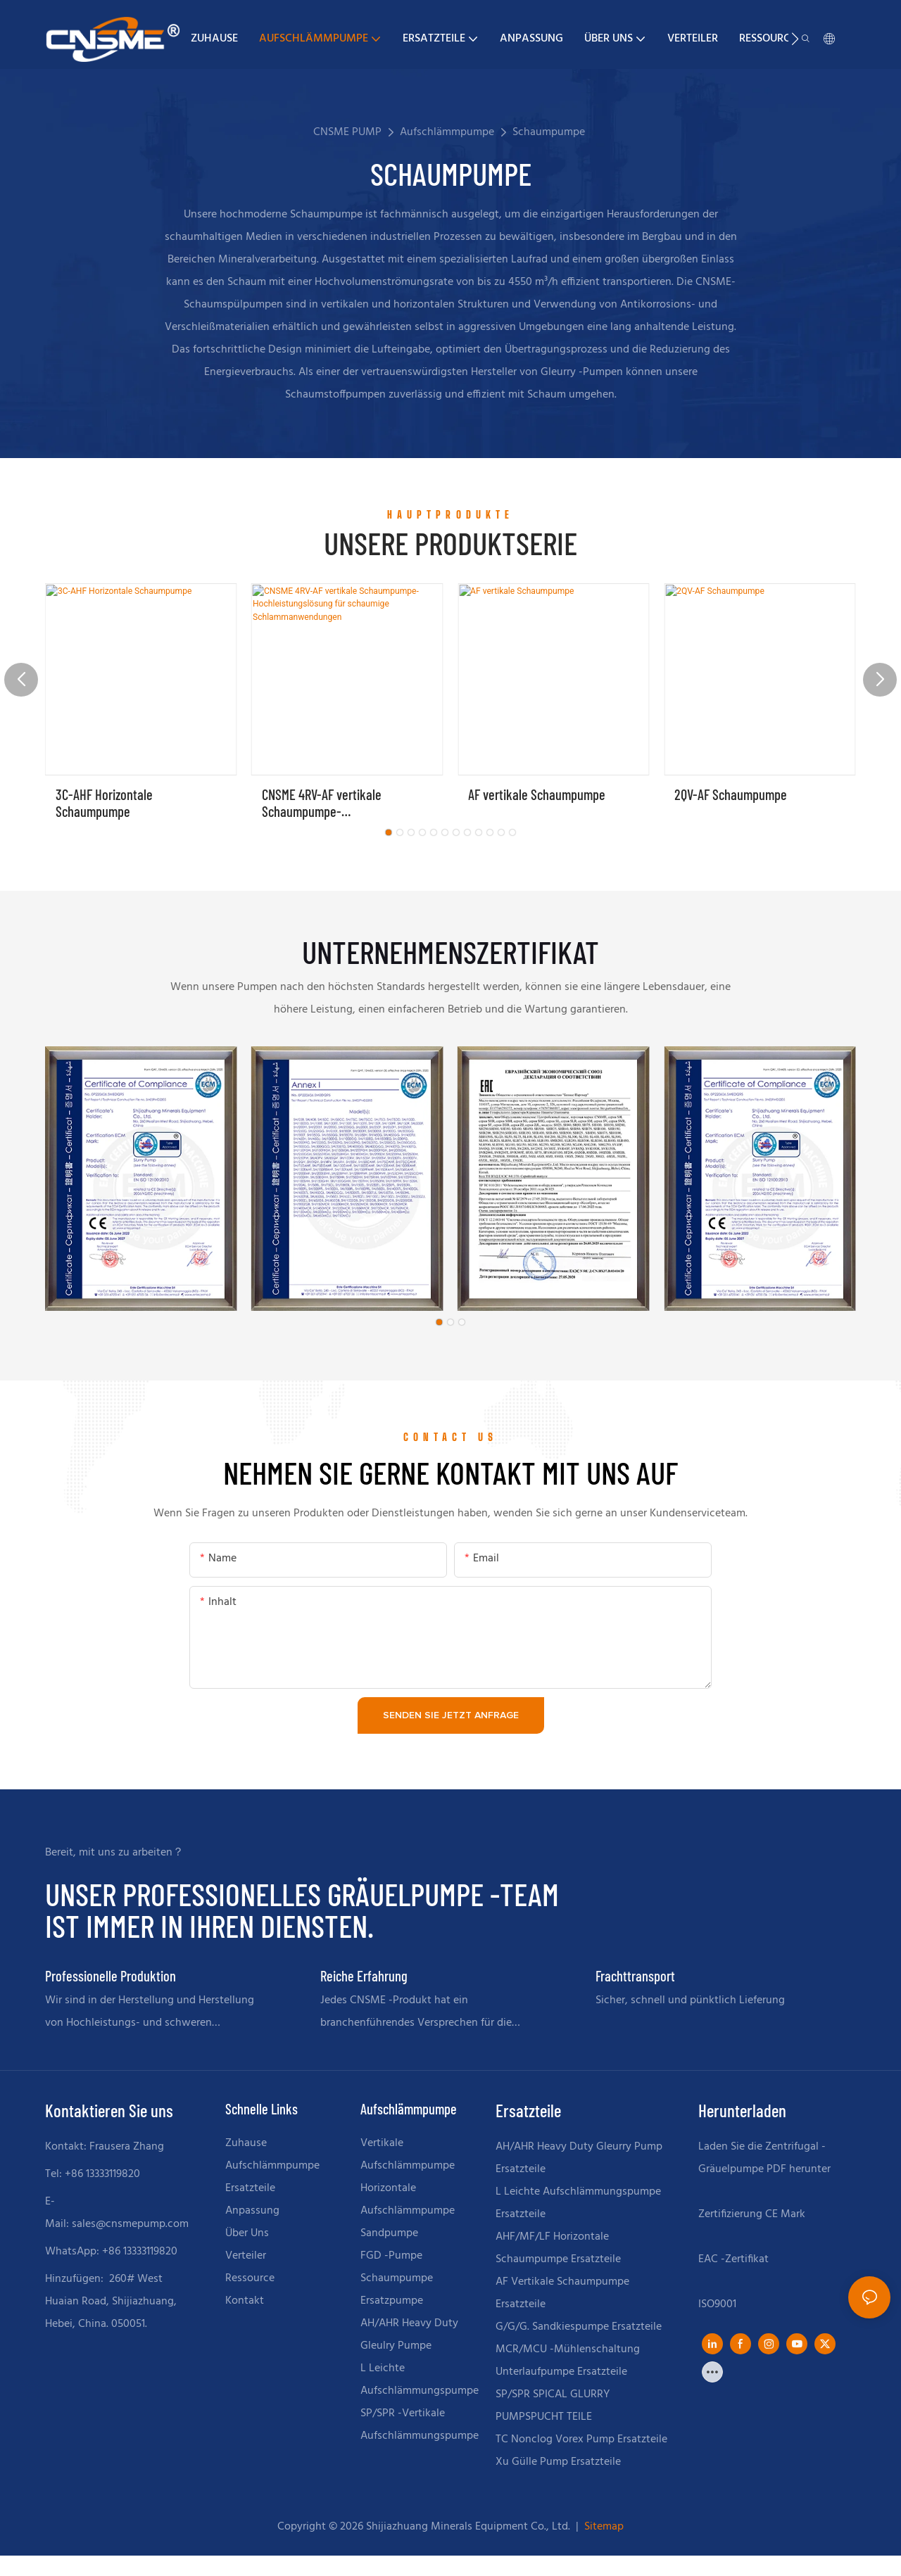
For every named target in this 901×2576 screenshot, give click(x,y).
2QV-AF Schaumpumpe (730, 794)
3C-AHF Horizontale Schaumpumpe (104, 803)
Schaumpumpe (548, 132)
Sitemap (602, 2527)
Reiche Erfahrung (364, 1975)
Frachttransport (635, 1975)
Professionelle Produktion (110, 1975)
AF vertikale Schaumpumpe (536, 794)
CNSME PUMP (347, 132)
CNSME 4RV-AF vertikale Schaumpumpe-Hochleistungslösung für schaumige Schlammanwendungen (323, 803)
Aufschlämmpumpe (447, 132)
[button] (795, 38)
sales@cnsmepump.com (130, 2224)
